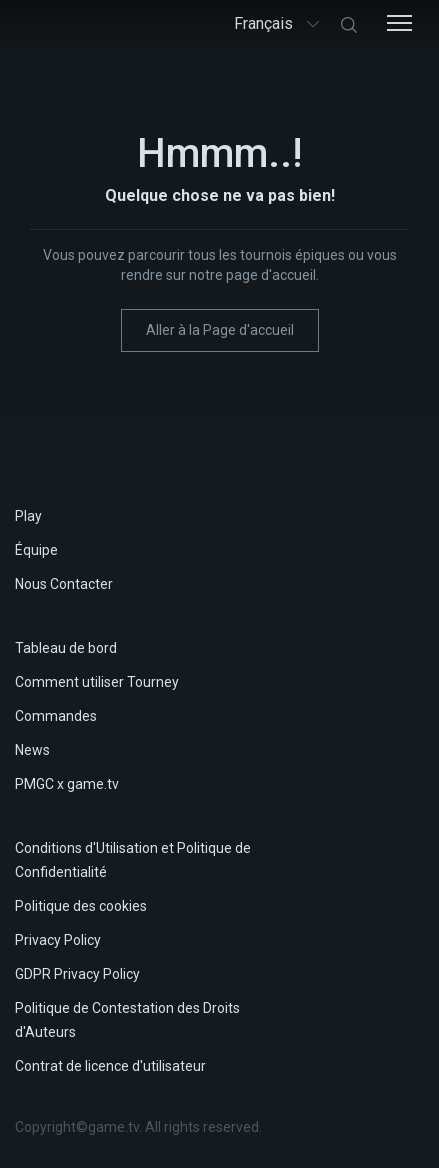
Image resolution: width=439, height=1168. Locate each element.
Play (28, 516)
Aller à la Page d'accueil (220, 330)
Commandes (56, 716)
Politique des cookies (81, 906)
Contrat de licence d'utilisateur (110, 1066)
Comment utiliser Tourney (97, 682)
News (32, 750)
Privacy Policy (58, 940)
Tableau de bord (66, 648)
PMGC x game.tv (67, 784)
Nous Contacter (64, 584)
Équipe (36, 550)
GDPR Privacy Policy (77, 974)
